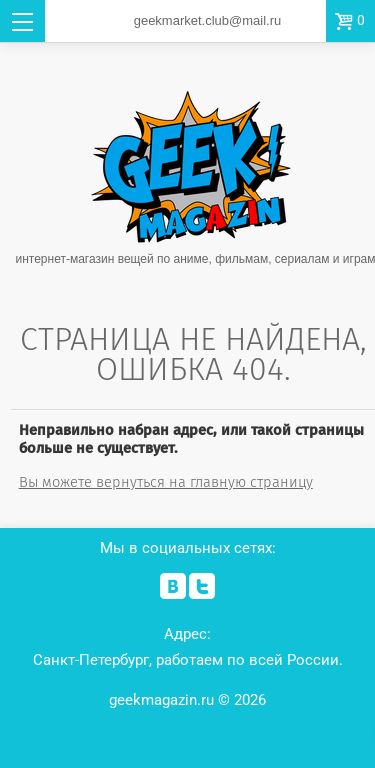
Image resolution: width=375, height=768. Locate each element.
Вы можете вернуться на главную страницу (166, 482)
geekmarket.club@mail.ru (208, 20)
